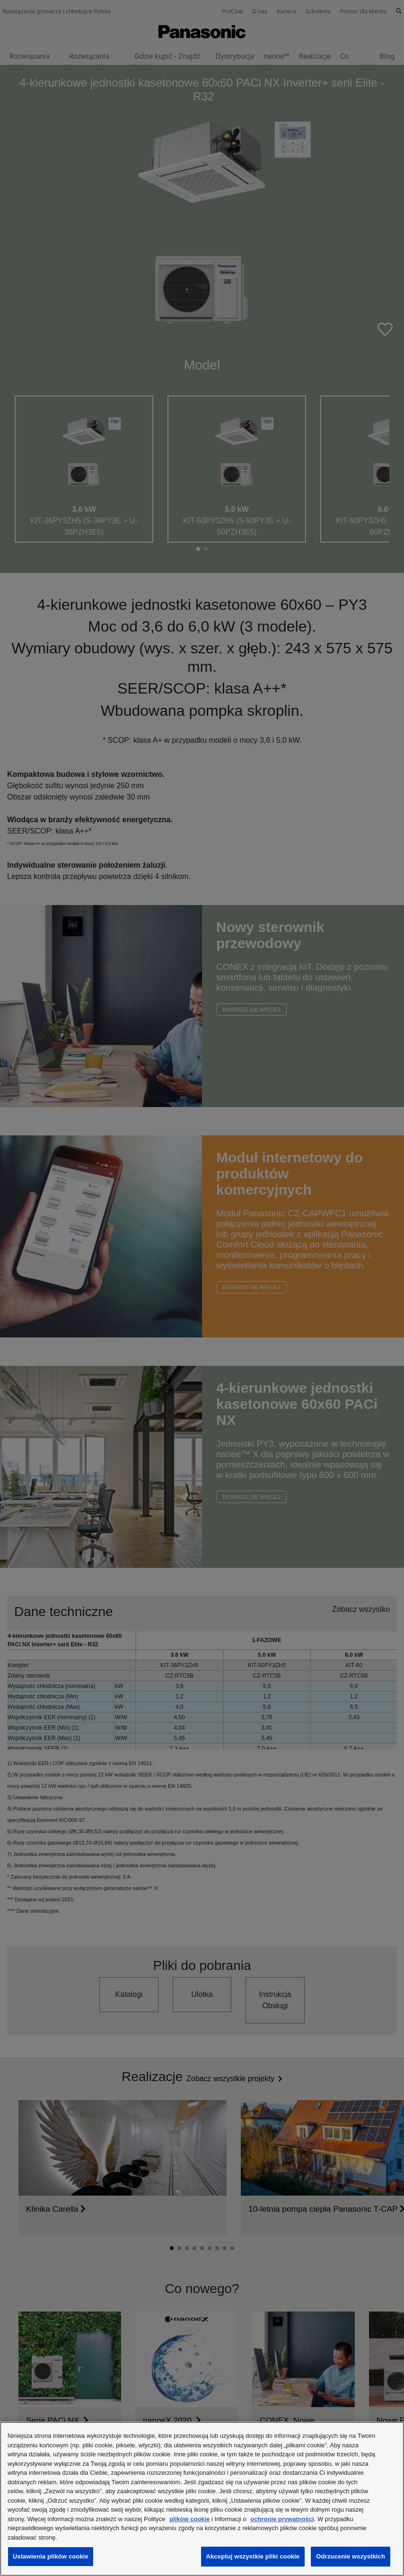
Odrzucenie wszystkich (350, 2556)
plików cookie (189, 2519)
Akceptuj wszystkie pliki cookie (253, 2556)
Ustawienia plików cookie (50, 2556)
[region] (202, 2499)
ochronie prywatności (282, 2519)
